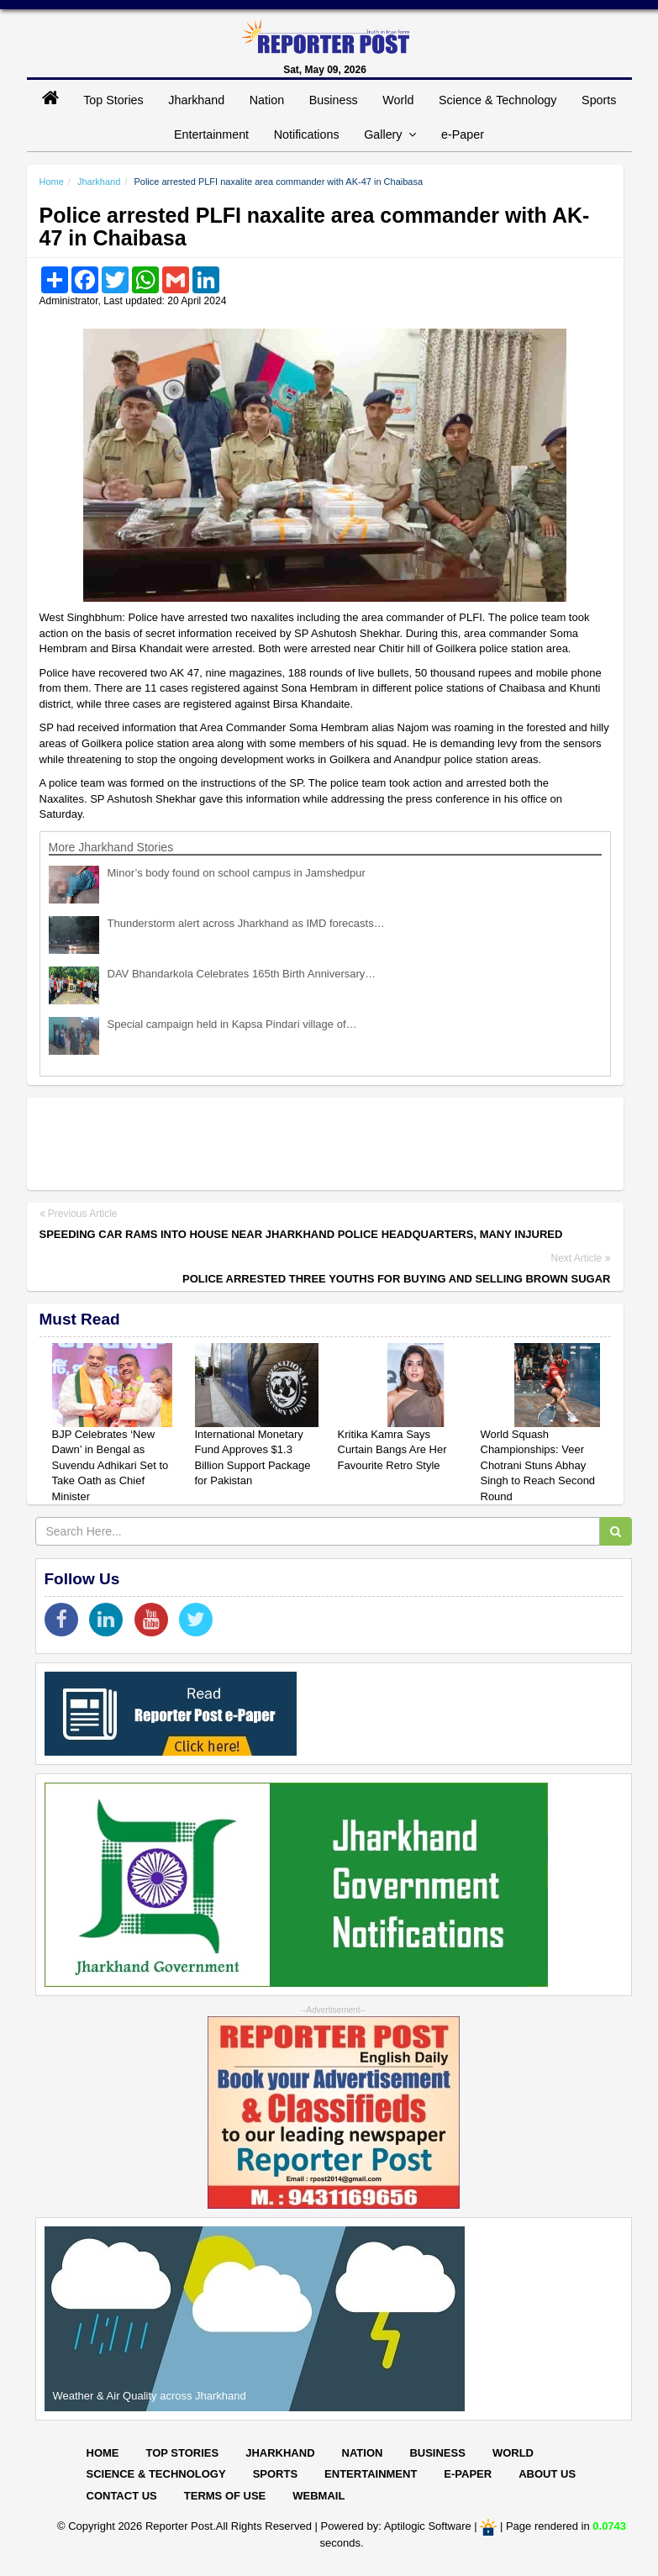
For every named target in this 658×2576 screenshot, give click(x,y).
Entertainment (211, 134)
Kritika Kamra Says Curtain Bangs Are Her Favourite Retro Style (392, 1450)
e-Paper (462, 134)
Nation (267, 100)
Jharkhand (196, 100)
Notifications (307, 134)
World (397, 100)
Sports (599, 100)
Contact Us (122, 2495)
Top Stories (113, 100)
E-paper (468, 2474)
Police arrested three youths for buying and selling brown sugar (396, 1278)
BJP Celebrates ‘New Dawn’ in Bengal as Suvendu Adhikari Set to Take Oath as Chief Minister (110, 1465)
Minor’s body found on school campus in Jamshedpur (237, 873)
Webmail (318, 2495)
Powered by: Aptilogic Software (396, 2526)
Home (51, 181)
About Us (547, 2474)
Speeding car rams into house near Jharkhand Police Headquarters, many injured (301, 1234)
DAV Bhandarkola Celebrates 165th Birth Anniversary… (242, 973)
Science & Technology (497, 100)
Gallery (390, 134)
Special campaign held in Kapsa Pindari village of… (232, 1024)
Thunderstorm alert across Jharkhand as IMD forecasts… (246, 923)
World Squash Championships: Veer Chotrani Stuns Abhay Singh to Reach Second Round (538, 1465)
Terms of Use (225, 2495)
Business (333, 100)
